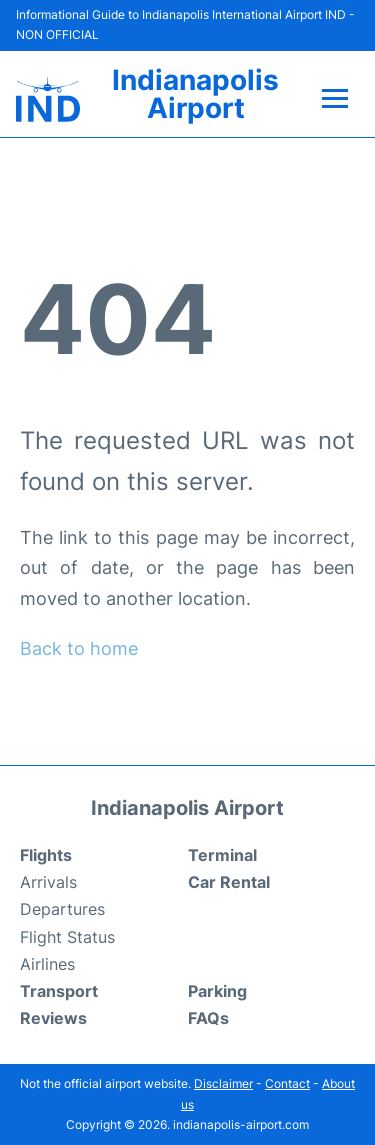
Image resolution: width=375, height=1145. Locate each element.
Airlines (47, 964)
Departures (62, 909)
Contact (287, 1083)
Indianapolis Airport (195, 94)
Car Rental (229, 882)
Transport (59, 991)
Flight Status (67, 937)
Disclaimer (223, 1083)
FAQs (208, 1018)
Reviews (53, 1018)
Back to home (79, 648)
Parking (217, 991)
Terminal (222, 855)
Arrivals (48, 882)
